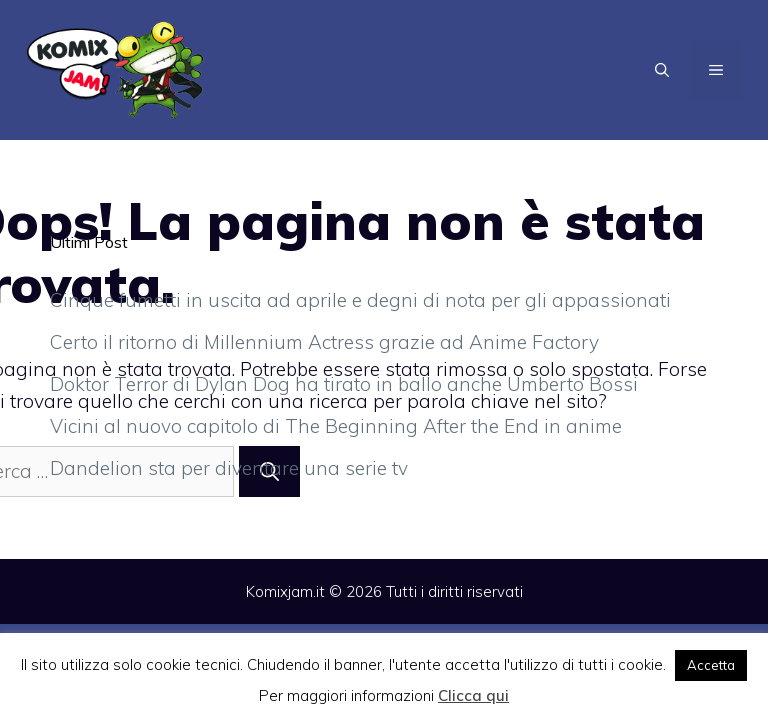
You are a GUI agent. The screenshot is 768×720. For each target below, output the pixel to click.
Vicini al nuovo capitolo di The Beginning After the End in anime (336, 426)
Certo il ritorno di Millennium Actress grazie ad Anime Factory (324, 342)
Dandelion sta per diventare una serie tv (229, 468)
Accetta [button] (711, 665)
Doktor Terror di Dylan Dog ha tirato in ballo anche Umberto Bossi (344, 384)
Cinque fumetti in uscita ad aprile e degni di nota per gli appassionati (360, 300)
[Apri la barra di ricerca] (662, 70)
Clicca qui (473, 695)
